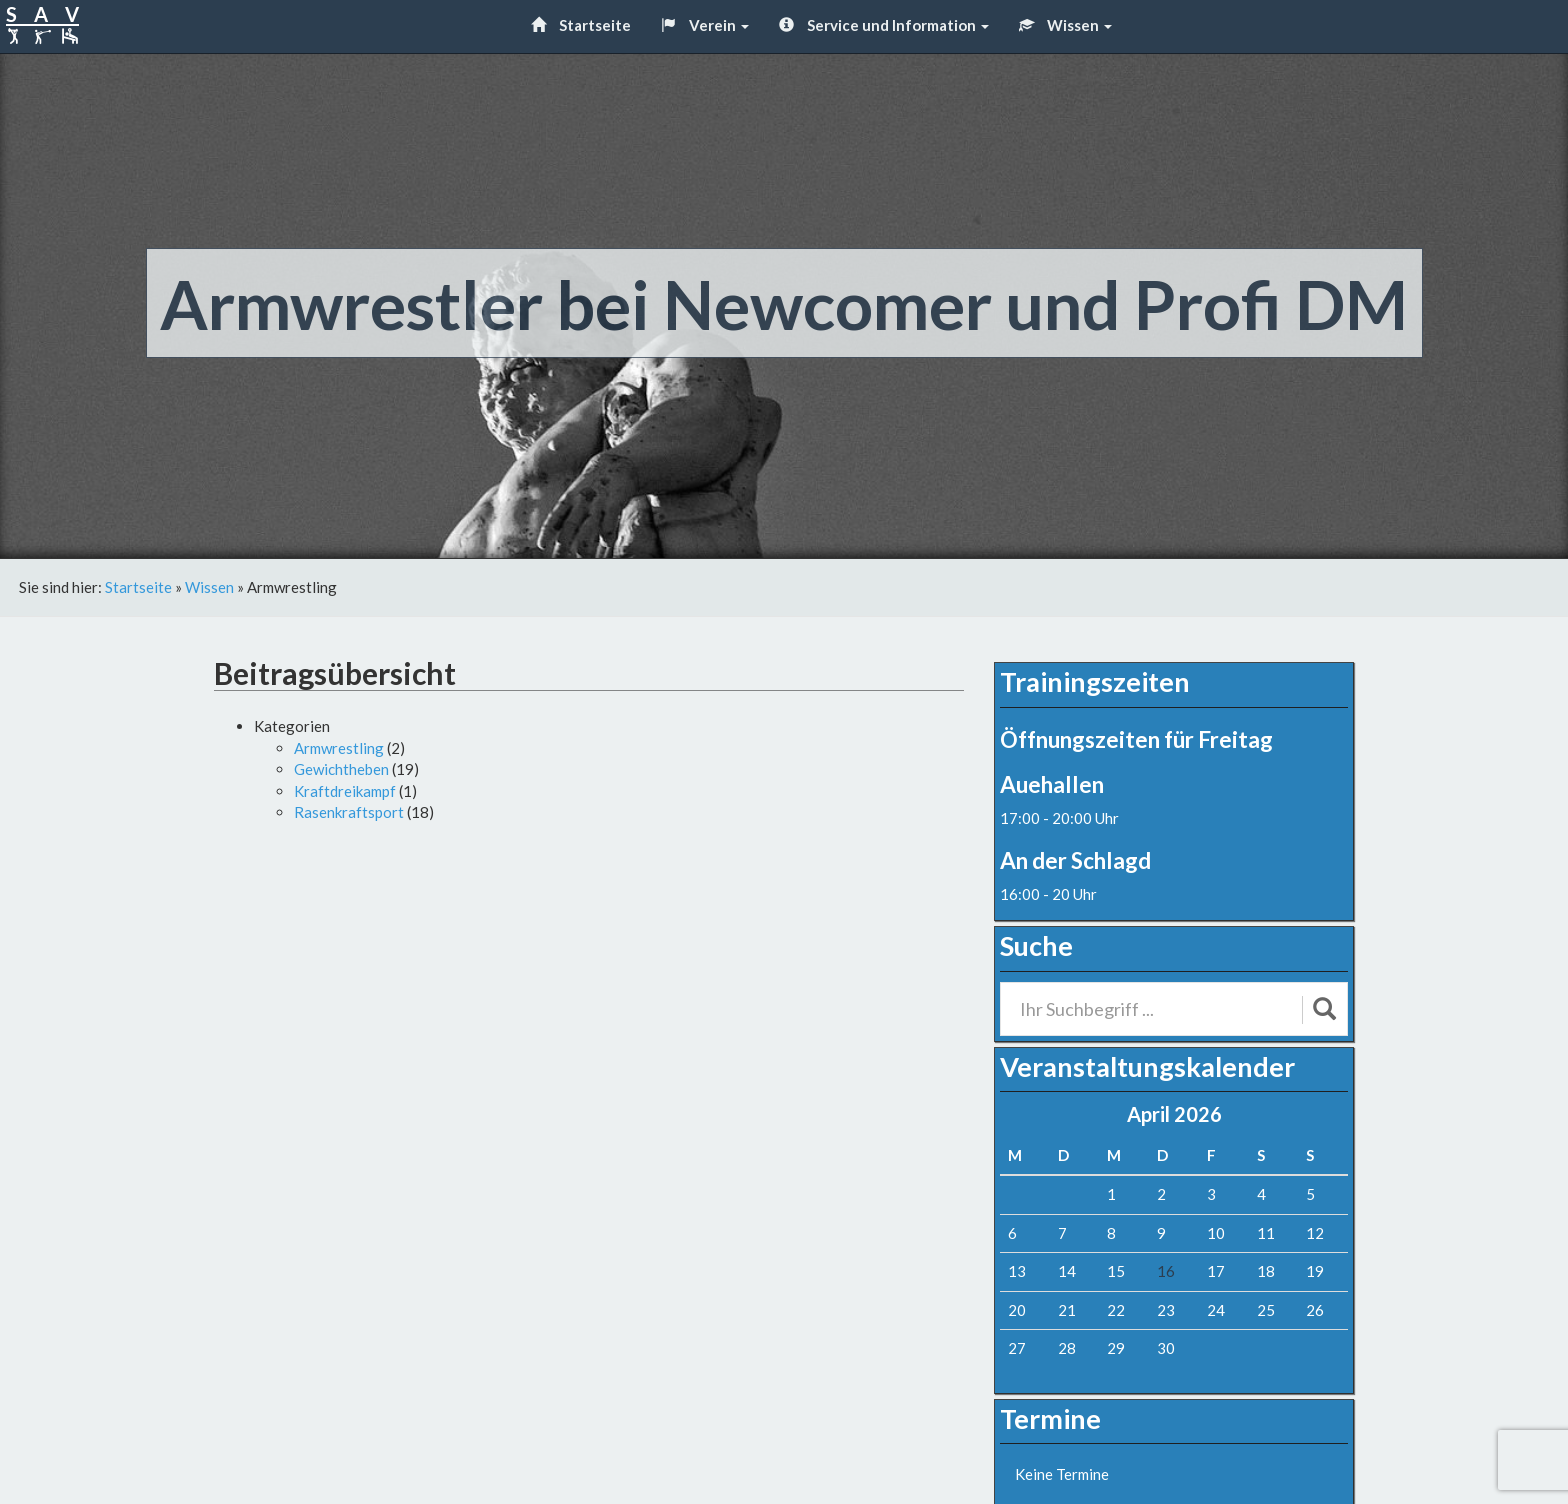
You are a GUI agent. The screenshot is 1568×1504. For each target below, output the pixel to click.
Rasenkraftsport (349, 812)
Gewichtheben (341, 769)
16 (1166, 1271)
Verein (705, 25)
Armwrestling (339, 748)
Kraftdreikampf (345, 791)
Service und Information (884, 25)
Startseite (581, 25)
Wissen (1065, 25)
